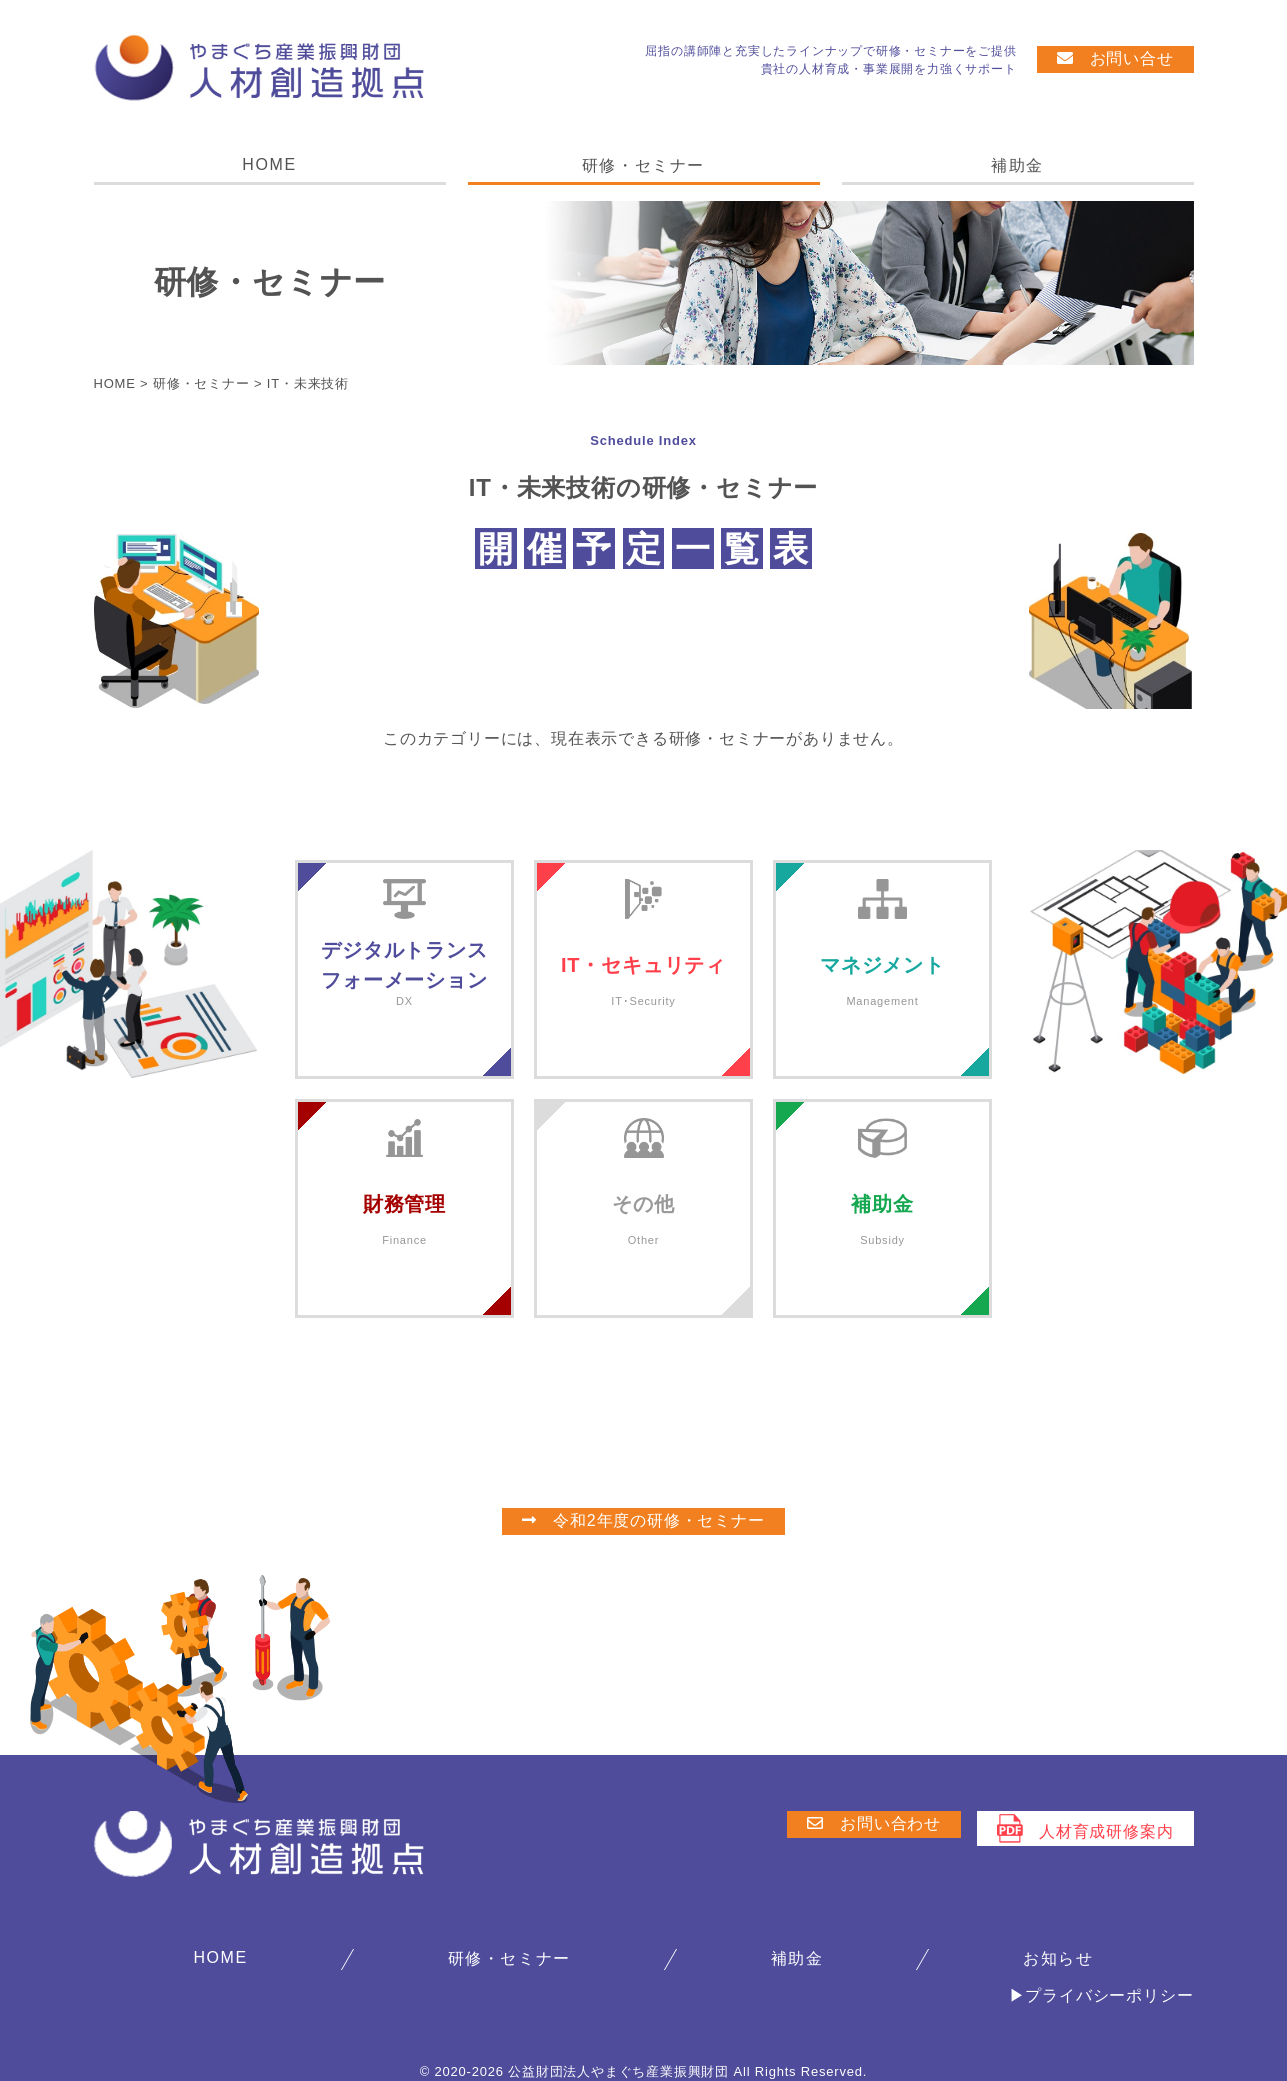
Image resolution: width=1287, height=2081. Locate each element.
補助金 (1017, 165)
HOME (269, 164)
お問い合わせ (874, 1823)
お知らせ (1058, 1958)
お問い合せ (1115, 58)
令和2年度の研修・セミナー (643, 1520)
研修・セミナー (643, 165)
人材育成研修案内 (1085, 1828)
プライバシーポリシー (1109, 1995)
